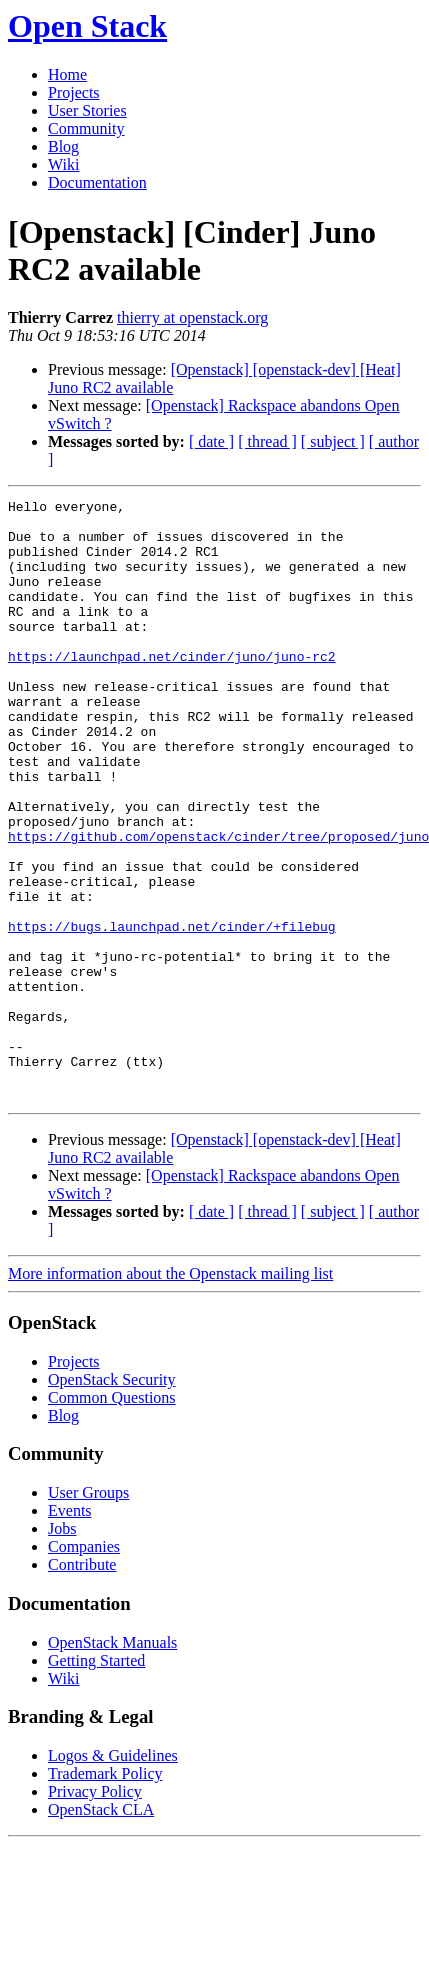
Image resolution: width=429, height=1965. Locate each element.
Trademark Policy (105, 1893)
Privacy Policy (95, 1911)
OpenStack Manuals (112, 1762)
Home (67, 74)
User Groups (88, 1612)
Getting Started (96, 1780)
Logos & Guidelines (113, 1875)
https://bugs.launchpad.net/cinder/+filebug (172, 1013)
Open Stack (87, 26)
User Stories (87, 110)
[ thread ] (267, 441)
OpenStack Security (112, 1499)
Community (86, 128)
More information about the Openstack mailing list (170, 1393)
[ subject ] (333, 441)
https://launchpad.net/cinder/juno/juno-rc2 (172, 689)
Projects (74, 92)
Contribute (82, 1684)
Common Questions (112, 1517)
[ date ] (211, 441)
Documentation (97, 182)
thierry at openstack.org (192, 317)
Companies (84, 1666)
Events (70, 1630)
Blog (63, 146)
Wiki (63, 164)
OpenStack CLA (101, 1929)
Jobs (62, 1648)
